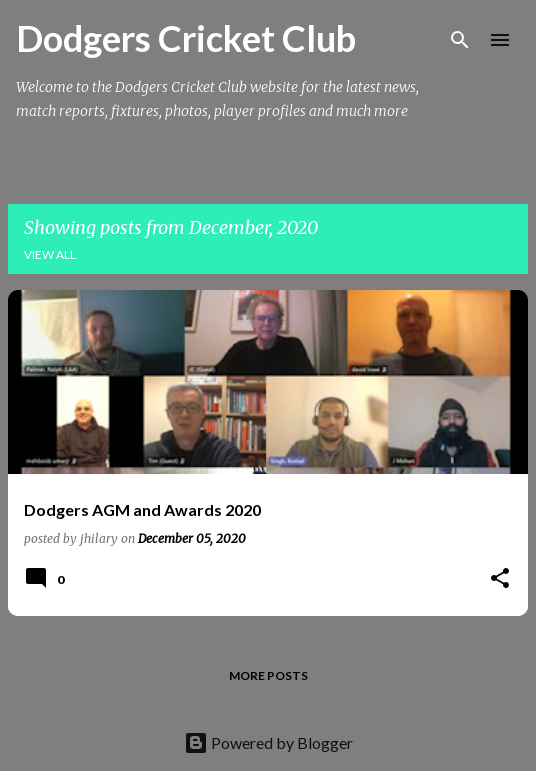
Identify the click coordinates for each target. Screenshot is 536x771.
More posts (268, 675)
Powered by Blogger (268, 742)
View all (50, 254)
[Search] (460, 40)
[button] (500, 579)
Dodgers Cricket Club (186, 38)
